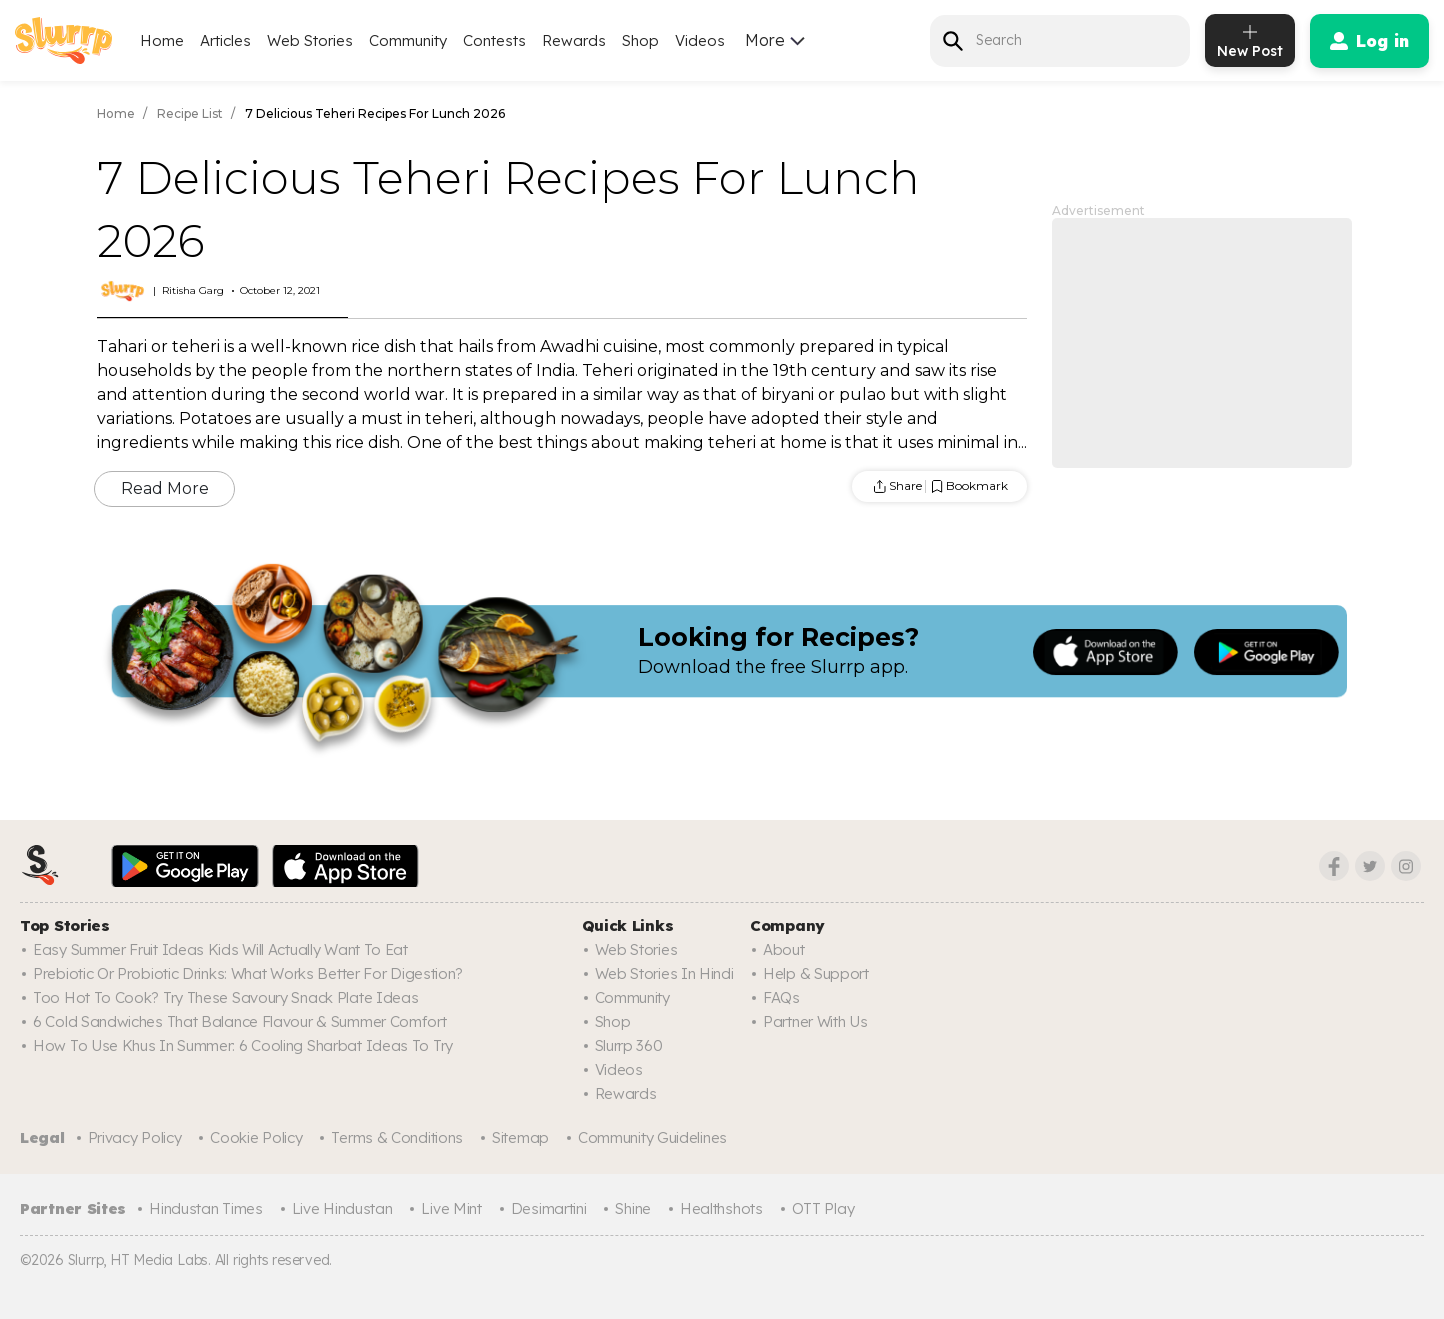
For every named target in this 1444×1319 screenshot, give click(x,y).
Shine (633, 1208)
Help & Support (816, 973)
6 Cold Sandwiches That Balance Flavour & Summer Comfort (240, 1021)
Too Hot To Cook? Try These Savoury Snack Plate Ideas (225, 997)
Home (162, 40)
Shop (640, 40)
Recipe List (190, 113)
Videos (700, 40)
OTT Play (823, 1208)
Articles (225, 40)
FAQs (781, 997)
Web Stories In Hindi (664, 973)
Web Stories (310, 40)
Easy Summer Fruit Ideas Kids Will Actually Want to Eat (220, 949)
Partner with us (815, 1021)
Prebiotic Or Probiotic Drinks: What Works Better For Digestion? (248, 973)
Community (408, 40)
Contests (494, 40)
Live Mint (451, 1208)
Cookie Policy (256, 1137)
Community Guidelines (652, 1137)
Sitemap (520, 1137)
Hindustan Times (206, 1208)
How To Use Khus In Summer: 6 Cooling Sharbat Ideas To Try (243, 1045)
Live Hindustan (342, 1208)
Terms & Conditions (397, 1137)
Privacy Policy (135, 1137)
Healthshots (721, 1208)
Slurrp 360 (629, 1045)
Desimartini (549, 1208)
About (784, 949)
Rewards (574, 40)
